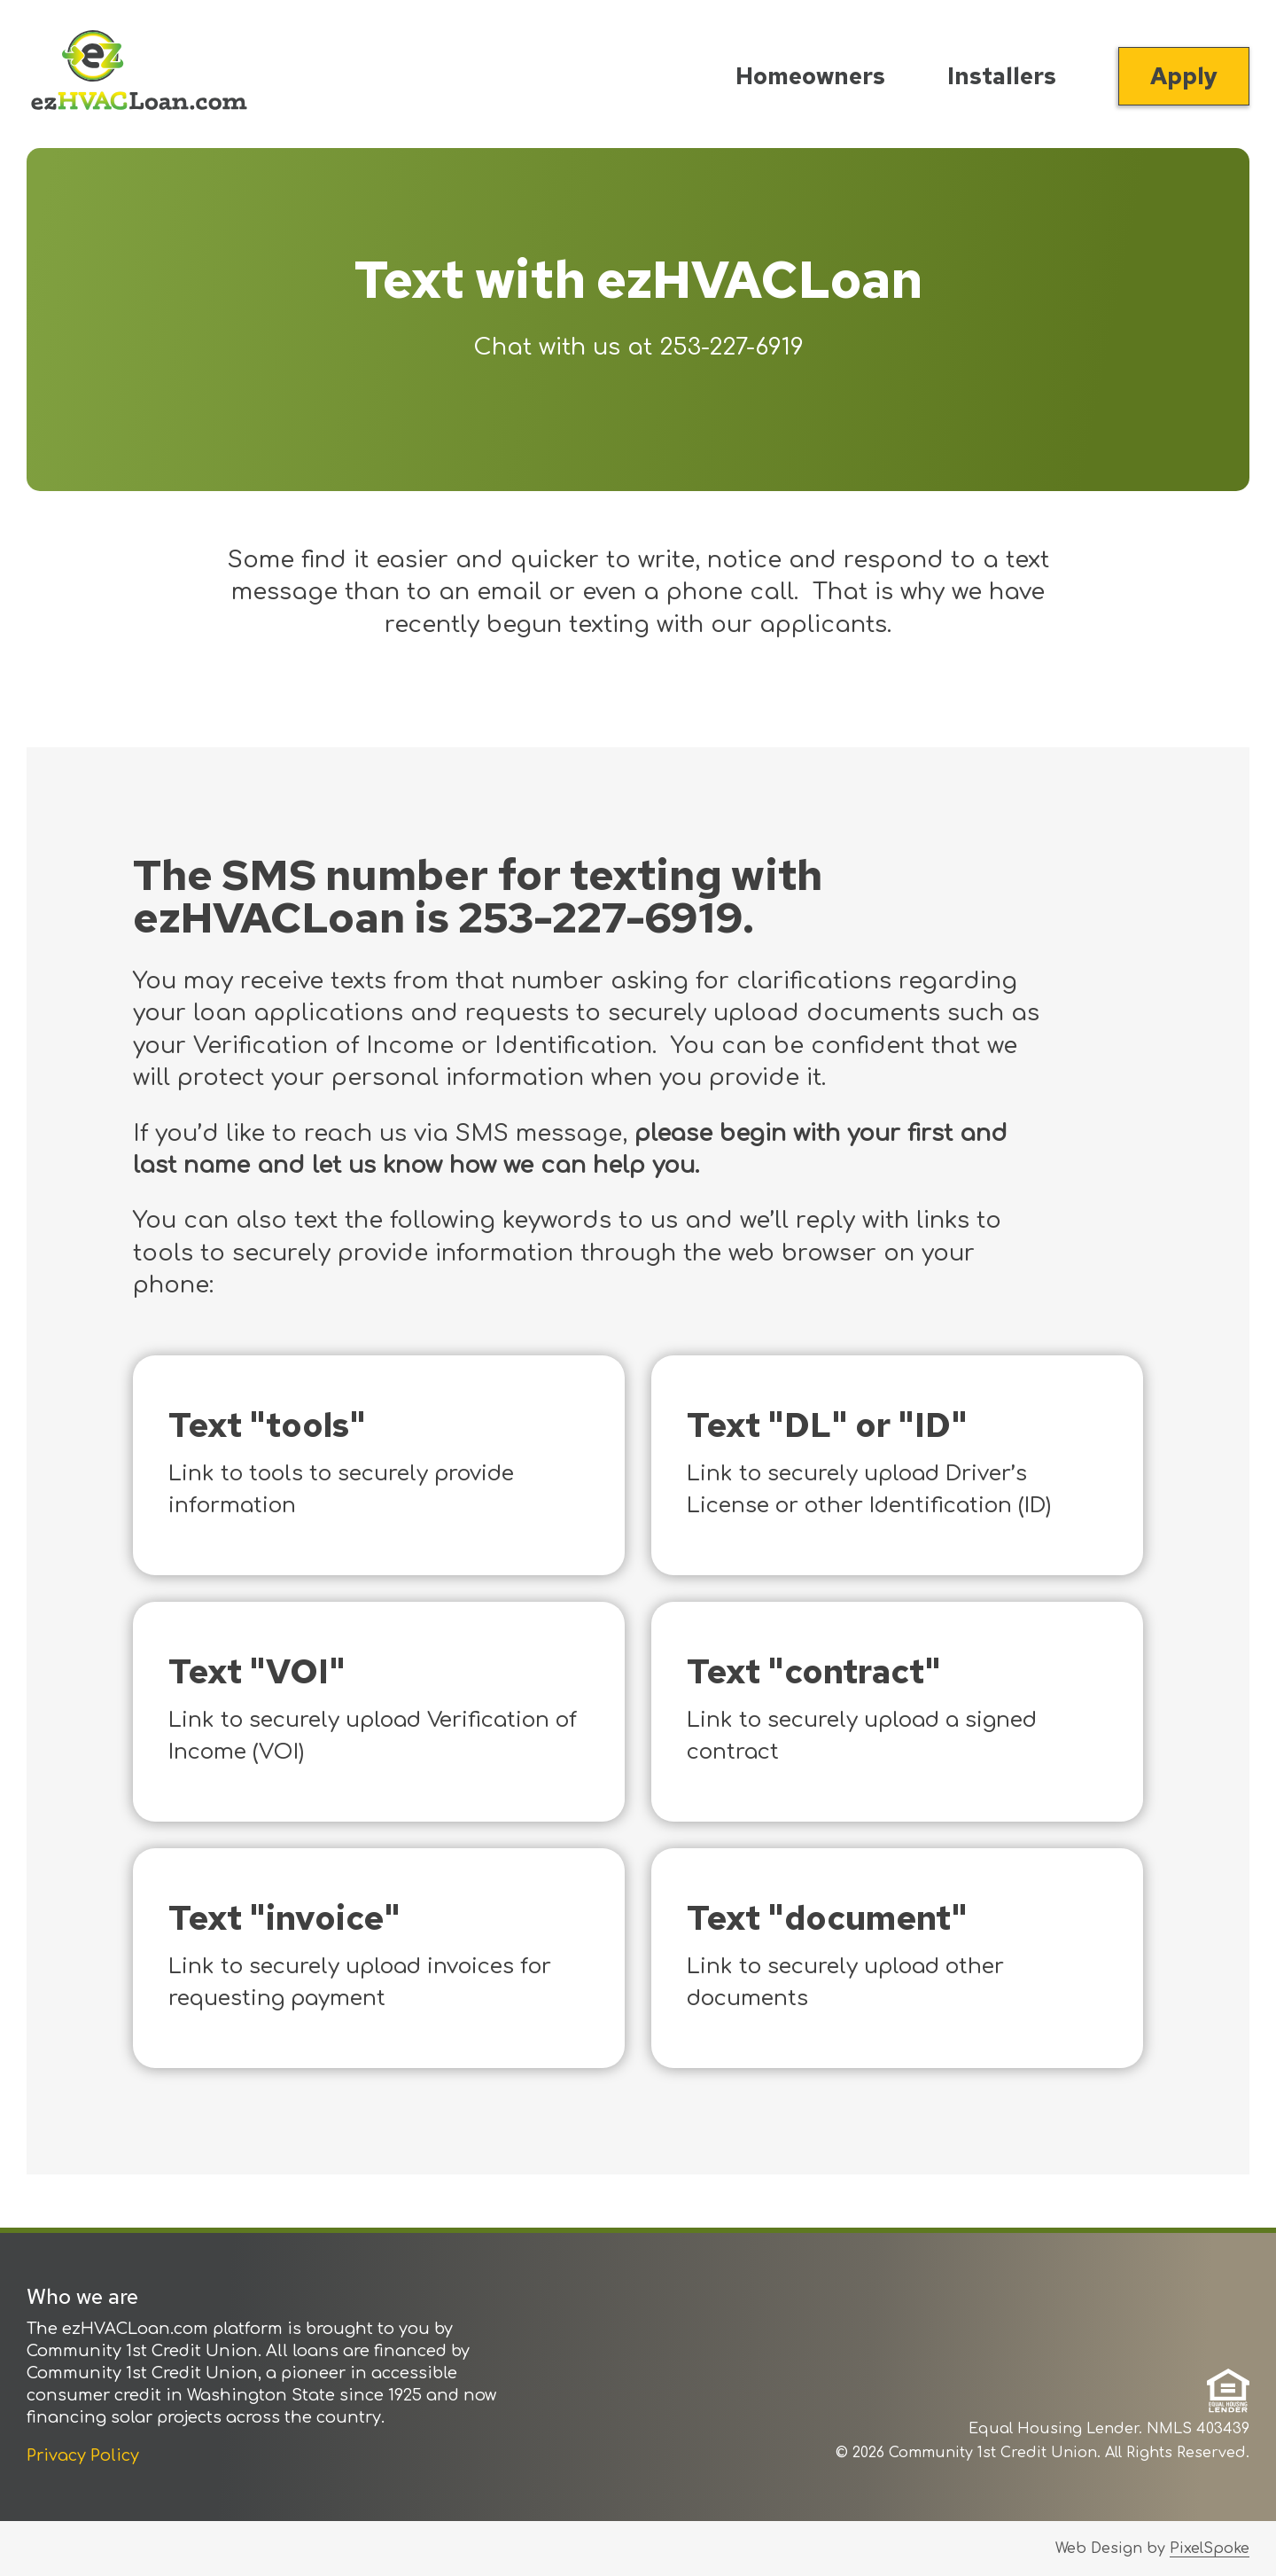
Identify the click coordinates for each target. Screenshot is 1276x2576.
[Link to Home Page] (139, 74)
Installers (1001, 76)
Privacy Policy (83, 2455)
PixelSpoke (1209, 2548)
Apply (1184, 76)
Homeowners (810, 76)
